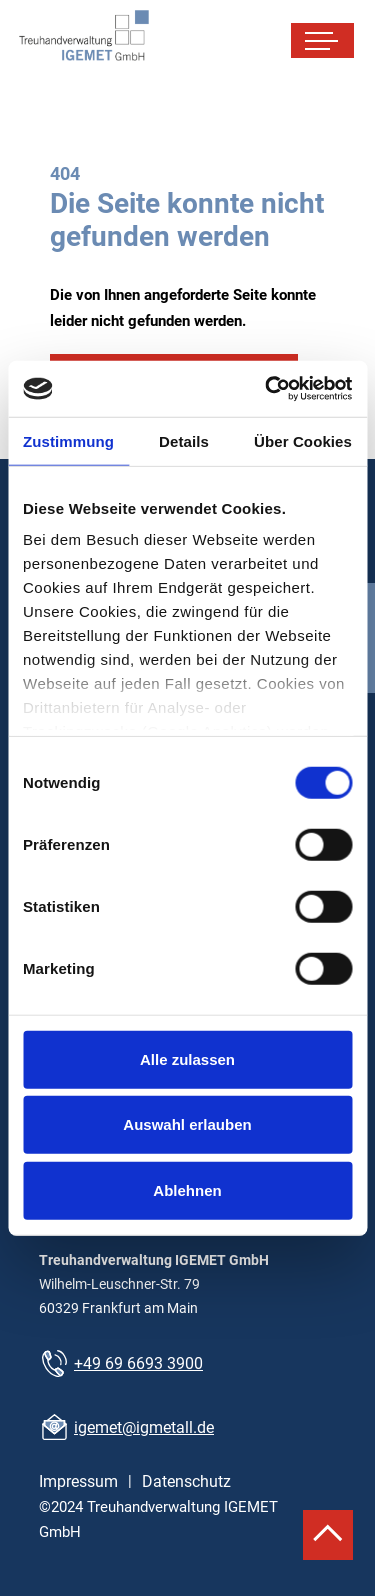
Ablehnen (187, 1189)
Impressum (78, 1481)
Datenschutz (186, 1481)
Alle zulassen (187, 1058)
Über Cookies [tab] (303, 440)
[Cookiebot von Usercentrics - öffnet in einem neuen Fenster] (267, 389)
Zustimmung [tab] (68, 440)
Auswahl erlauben (187, 1124)
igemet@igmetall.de (144, 1427)
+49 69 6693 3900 (138, 1363)
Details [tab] (184, 440)
